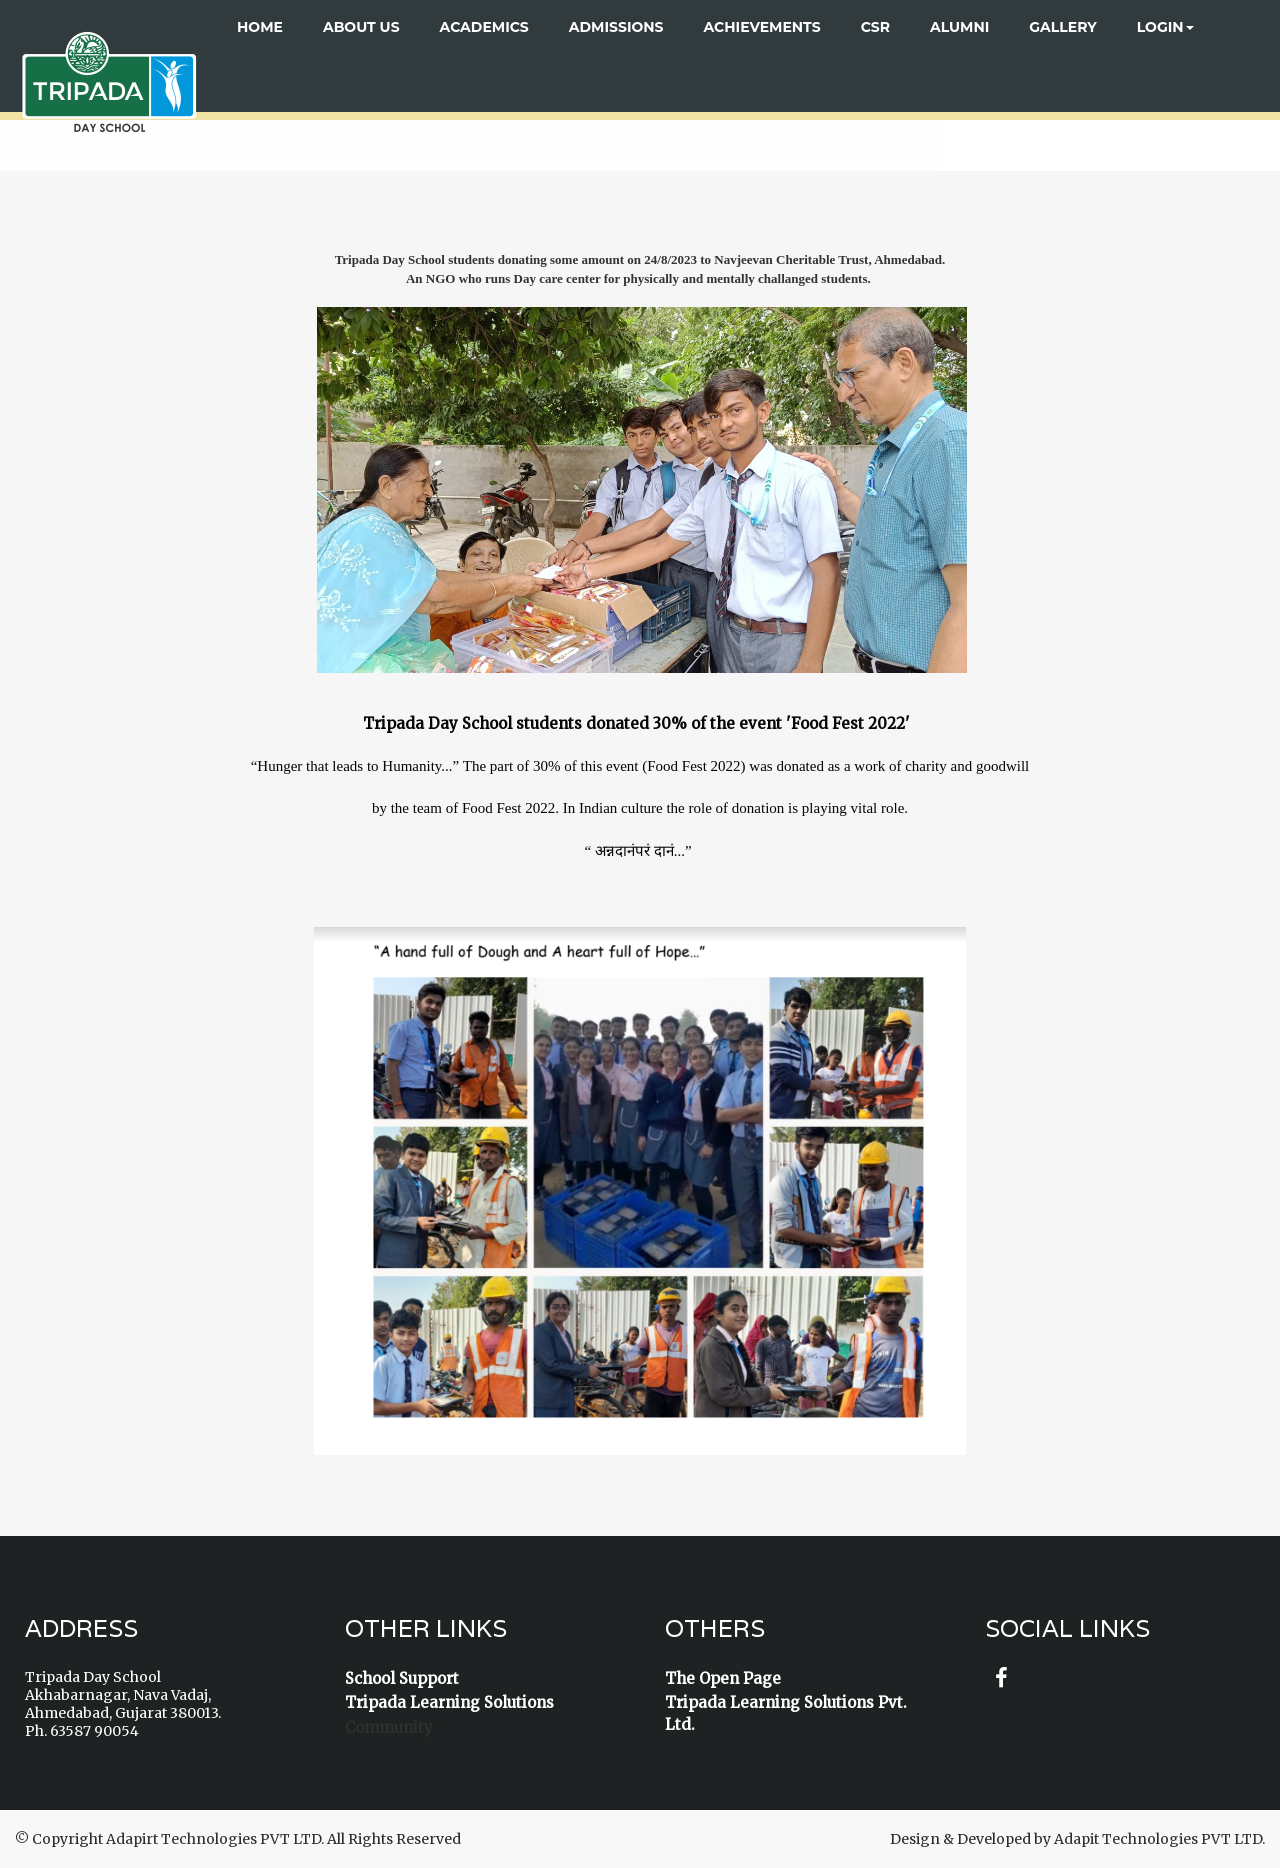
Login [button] (1165, 27)
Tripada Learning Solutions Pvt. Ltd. (786, 1713)
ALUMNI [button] (959, 27)
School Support (402, 1678)
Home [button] (260, 27)
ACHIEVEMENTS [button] (762, 27)
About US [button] (361, 27)
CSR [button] (875, 27)
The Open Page (723, 1678)
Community (389, 1727)
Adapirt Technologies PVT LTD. (215, 1839)
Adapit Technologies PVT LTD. (1159, 1839)
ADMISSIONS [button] (616, 27)
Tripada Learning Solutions (449, 1702)
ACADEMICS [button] (484, 27)
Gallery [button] (1062, 27)
